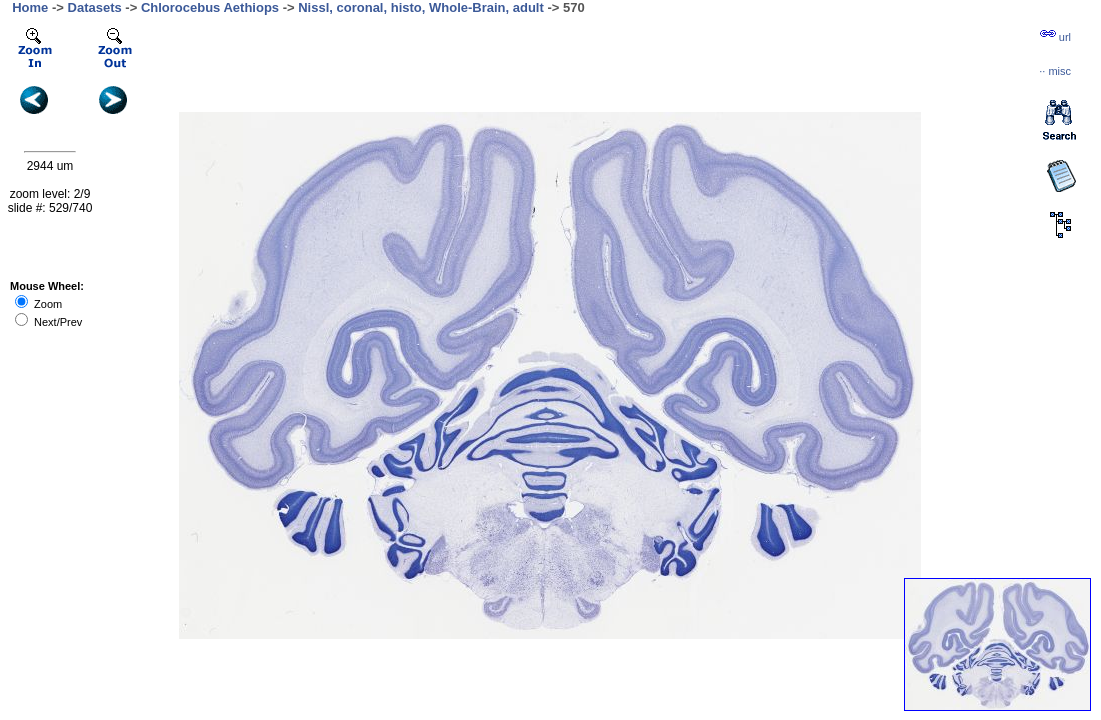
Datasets (95, 7)
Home (30, 7)
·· (1055, 71)
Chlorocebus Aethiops (210, 7)
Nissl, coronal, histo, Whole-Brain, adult (421, 7)
